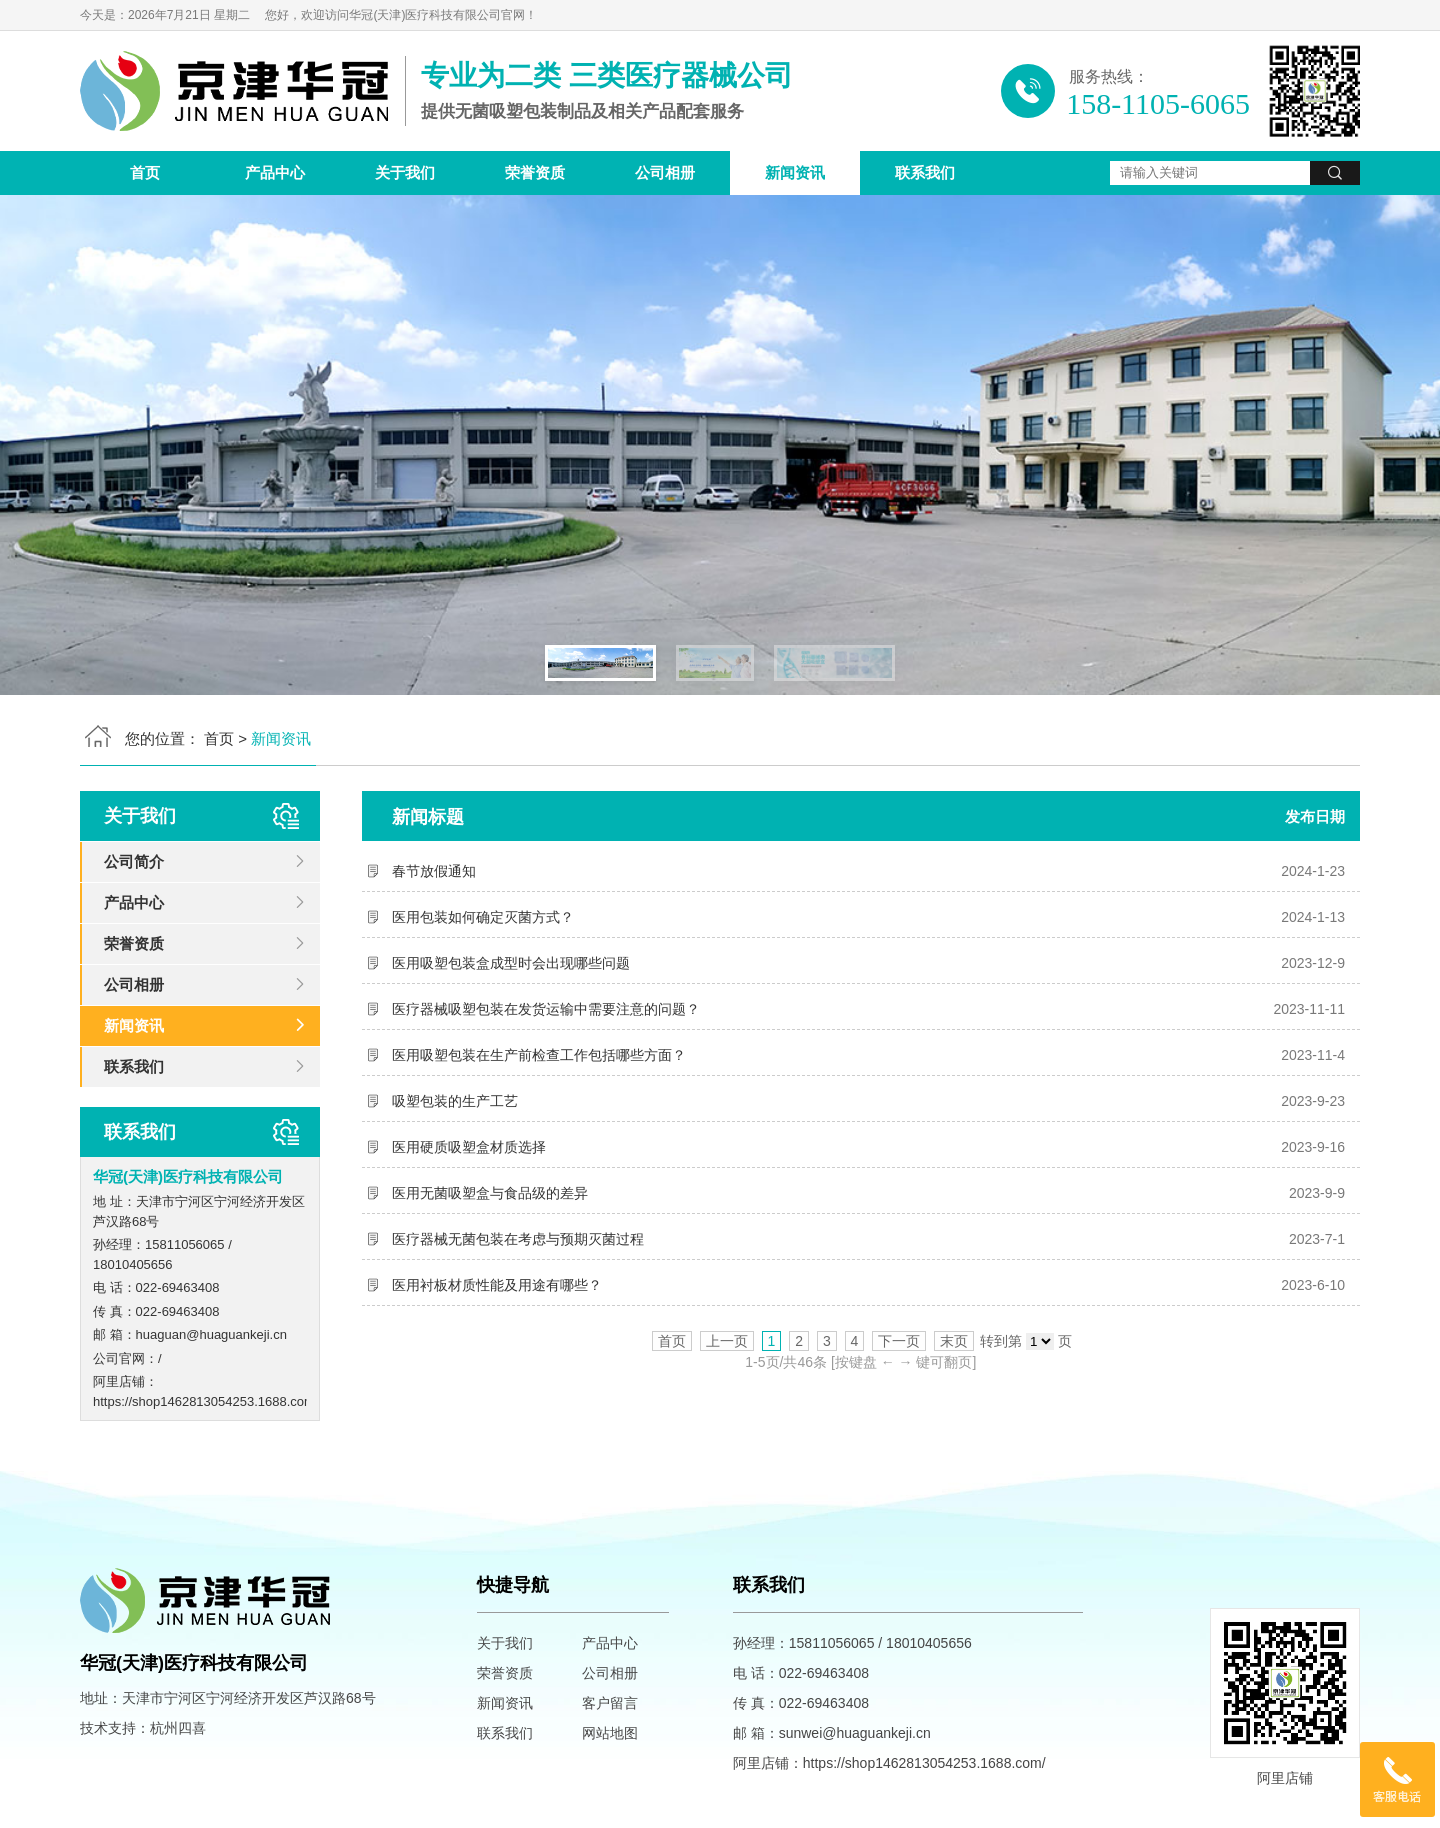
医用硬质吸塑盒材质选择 (469, 1147)
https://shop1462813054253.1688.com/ (206, 1401)
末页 (954, 1341)
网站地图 (610, 1733)
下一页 (899, 1341)
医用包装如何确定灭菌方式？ (483, 917)
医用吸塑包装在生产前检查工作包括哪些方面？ (539, 1055)
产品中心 (275, 172)
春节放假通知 (434, 871)
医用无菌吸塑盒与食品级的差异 (490, 1193)
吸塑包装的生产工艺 (455, 1101)
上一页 (727, 1341)
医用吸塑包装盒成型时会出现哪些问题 (511, 963)
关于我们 (405, 172)
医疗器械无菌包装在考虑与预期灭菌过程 (518, 1239)
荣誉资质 (535, 172)
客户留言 (610, 1703)
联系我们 (925, 172)
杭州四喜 (178, 1728)
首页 (145, 172)
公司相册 (665, 172)
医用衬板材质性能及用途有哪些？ (497, 1285)
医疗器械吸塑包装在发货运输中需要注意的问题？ (546, 1009)
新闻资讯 (795, 172)
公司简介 (134, 861)
